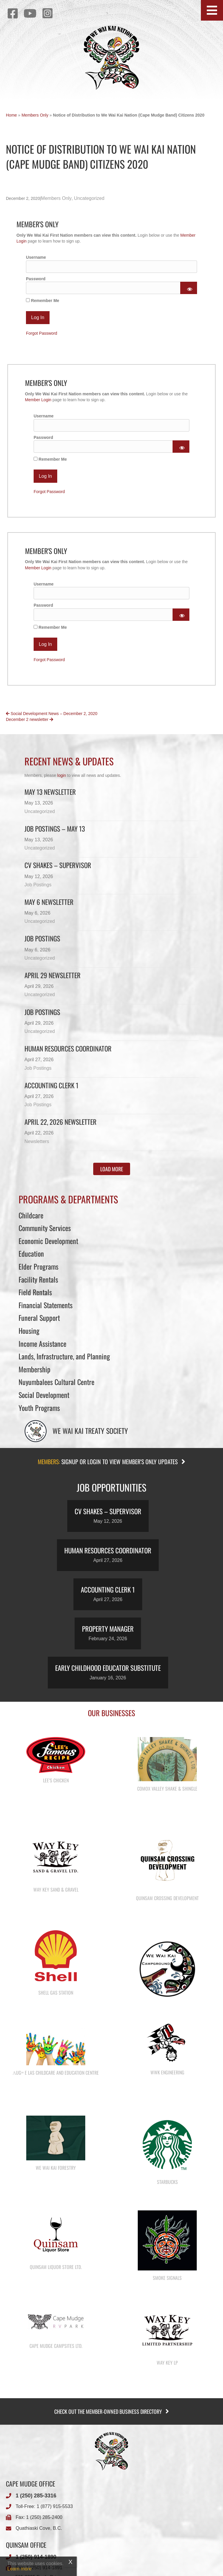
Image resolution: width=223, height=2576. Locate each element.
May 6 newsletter (48, 902)
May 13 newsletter (50, 792)
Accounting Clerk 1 (51, 1085)
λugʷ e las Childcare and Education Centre (56, 2109)
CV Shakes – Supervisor (57, 865)
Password (35, 278)
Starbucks (167, 2231)
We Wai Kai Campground (167, 2043)
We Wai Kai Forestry (56, 2216)
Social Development (44, 1394)
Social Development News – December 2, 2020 (51, 713)
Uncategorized (89, 198)
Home (11, 115)
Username (36, 257)
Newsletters (36, 1141)
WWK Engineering (167, 2109)
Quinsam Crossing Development (167, 1910)
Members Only (35, 115)
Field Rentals (35, 1292)
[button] (212, 10)
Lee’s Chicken (56, 1780)
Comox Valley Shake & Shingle (167, 1788)
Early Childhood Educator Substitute (108, 1668)
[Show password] (188, 288)
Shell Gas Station (55, 2017)
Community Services (45, 1228)
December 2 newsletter (29, 719)
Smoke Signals (167, 2339)
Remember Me (42, 300)
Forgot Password (41, 333)
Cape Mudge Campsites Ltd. (55, 2420)
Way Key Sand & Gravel (55, 1901)
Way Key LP (167, 2436)
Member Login (38, 399)
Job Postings (38, 884)
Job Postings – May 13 (54, 829)
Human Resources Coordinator (68, 1049)
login (61, 775)
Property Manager (108, 1629)
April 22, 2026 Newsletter (60, 1122)
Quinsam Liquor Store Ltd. (56, 2328)
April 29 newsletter (52, 975)
